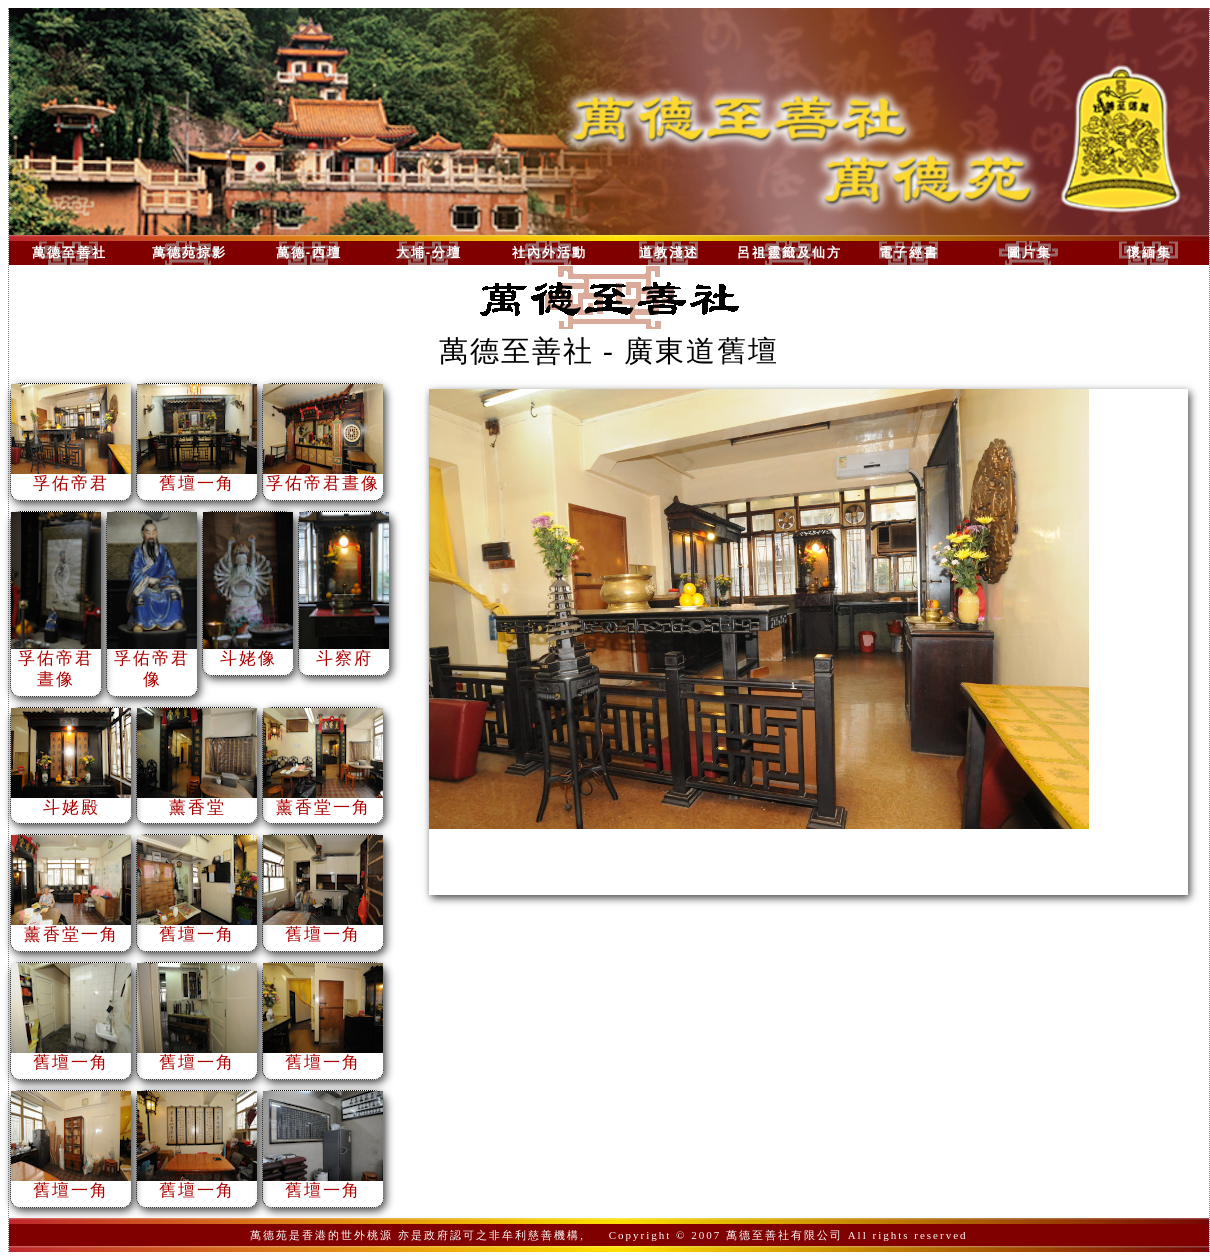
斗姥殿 (71, 800)
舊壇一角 (197, 476)
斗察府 (344, 651)
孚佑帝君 (71, 476)
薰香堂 (197, 800)
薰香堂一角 (323, 800)
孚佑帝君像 (152, 661)
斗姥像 (248, 651)
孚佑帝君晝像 (323, 476)
